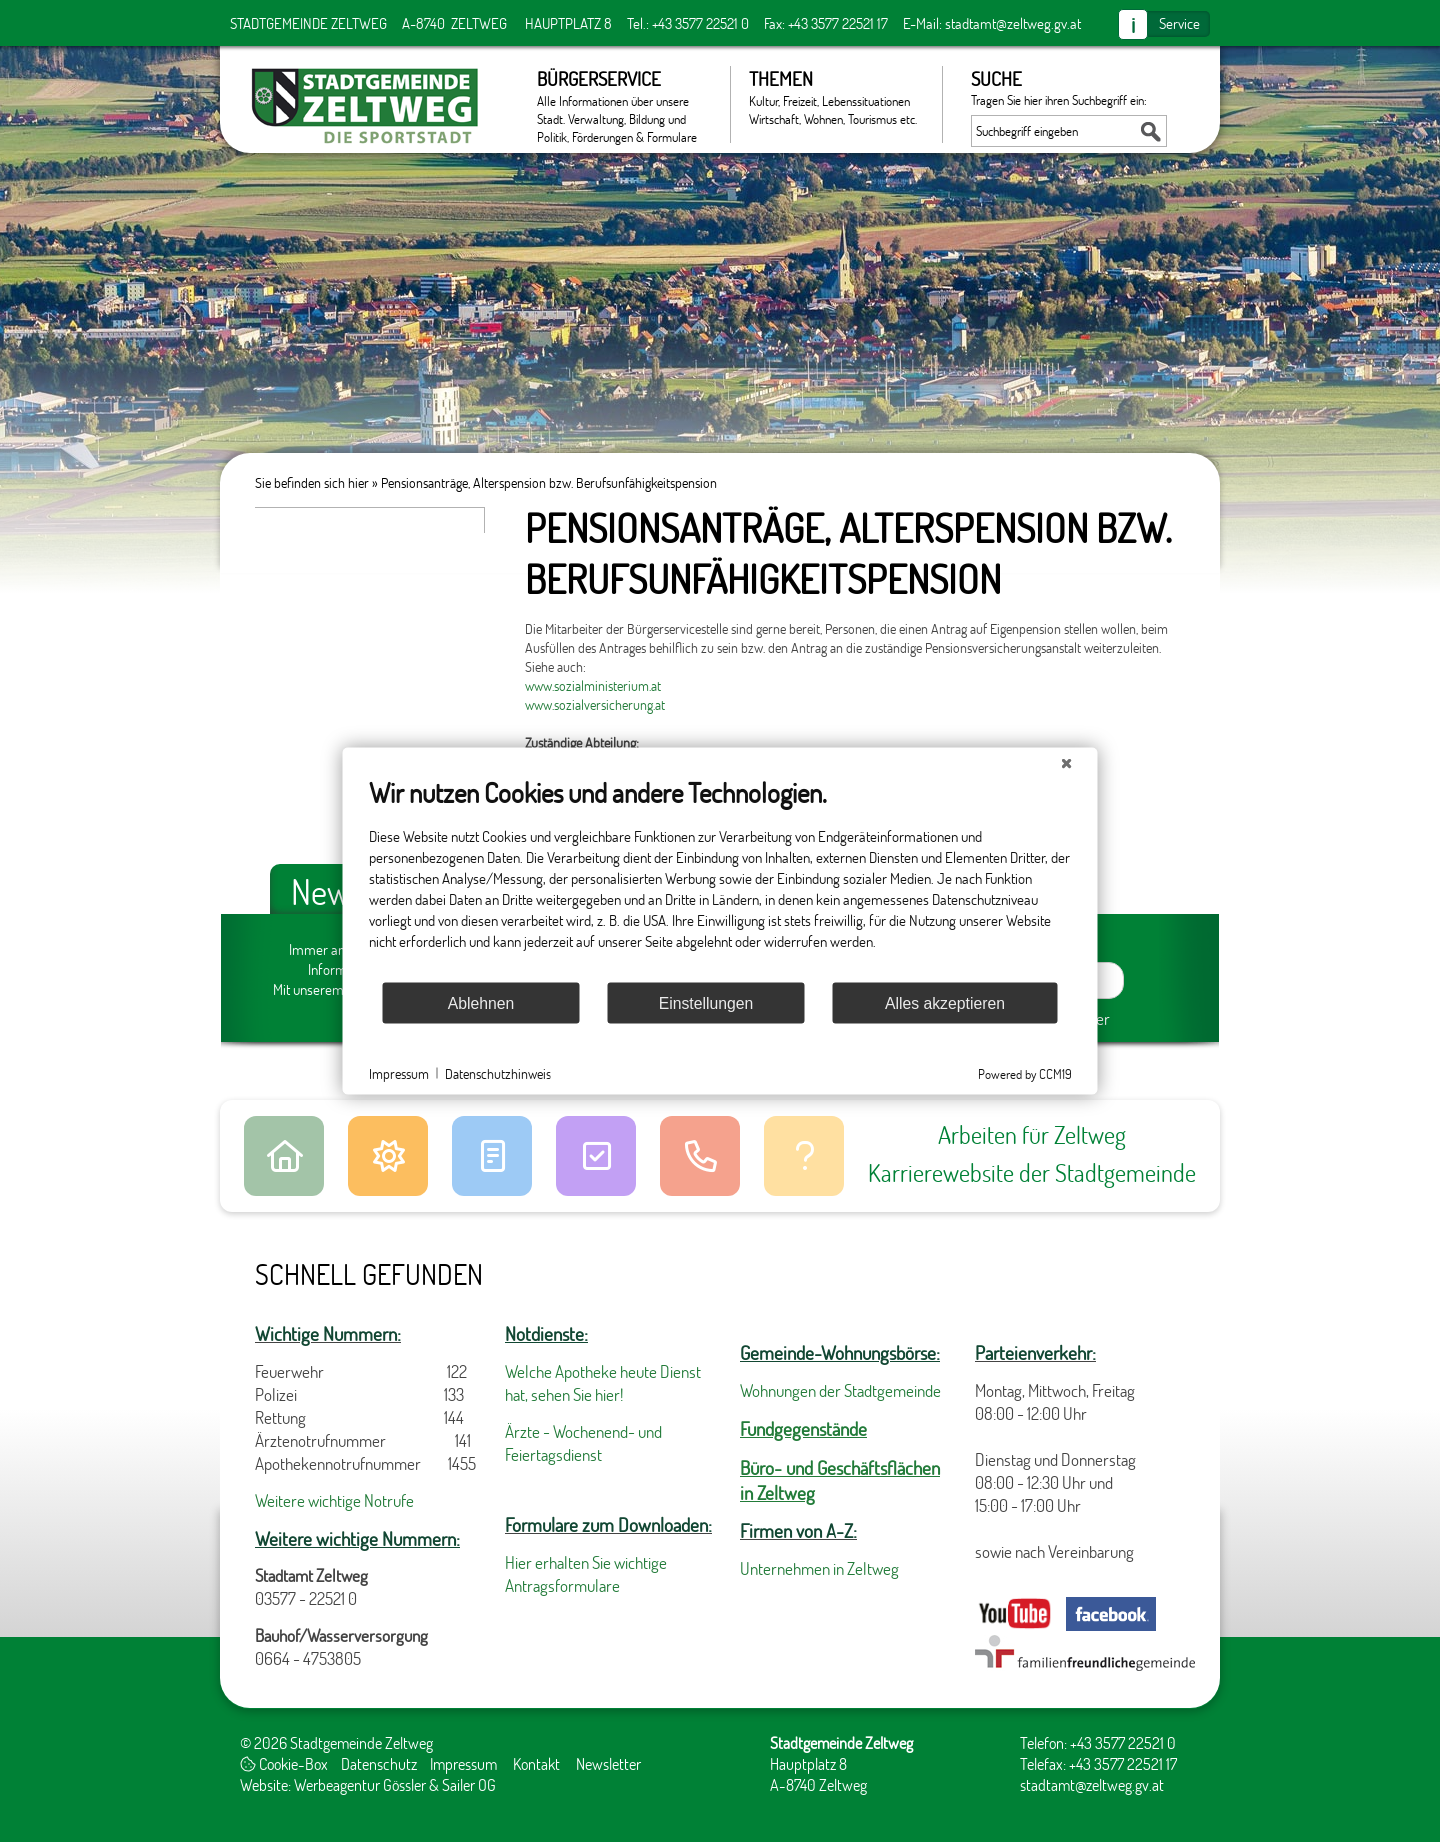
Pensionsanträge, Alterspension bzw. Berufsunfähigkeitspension (549, 482)
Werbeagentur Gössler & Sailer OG (395, 1784)
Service (1179, 23)
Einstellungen (706, 1002)
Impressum (463, 1763)
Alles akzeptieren (945, 1002)
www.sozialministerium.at (593, 685)
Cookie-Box (284, 1763)
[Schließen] (1067, 764)
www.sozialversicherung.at (595, 704)
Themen (835, 97)
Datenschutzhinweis (498, 1072)
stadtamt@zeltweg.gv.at (1013, 23)
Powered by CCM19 (1025, 1074)
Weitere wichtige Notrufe (334, 1500)
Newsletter (608, 1763)
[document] (720, 878)
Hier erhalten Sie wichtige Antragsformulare (586, 1574)
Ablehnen (481, 1002)
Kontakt (536, 1763)
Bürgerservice (623, 104)
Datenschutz (379, 1763)
